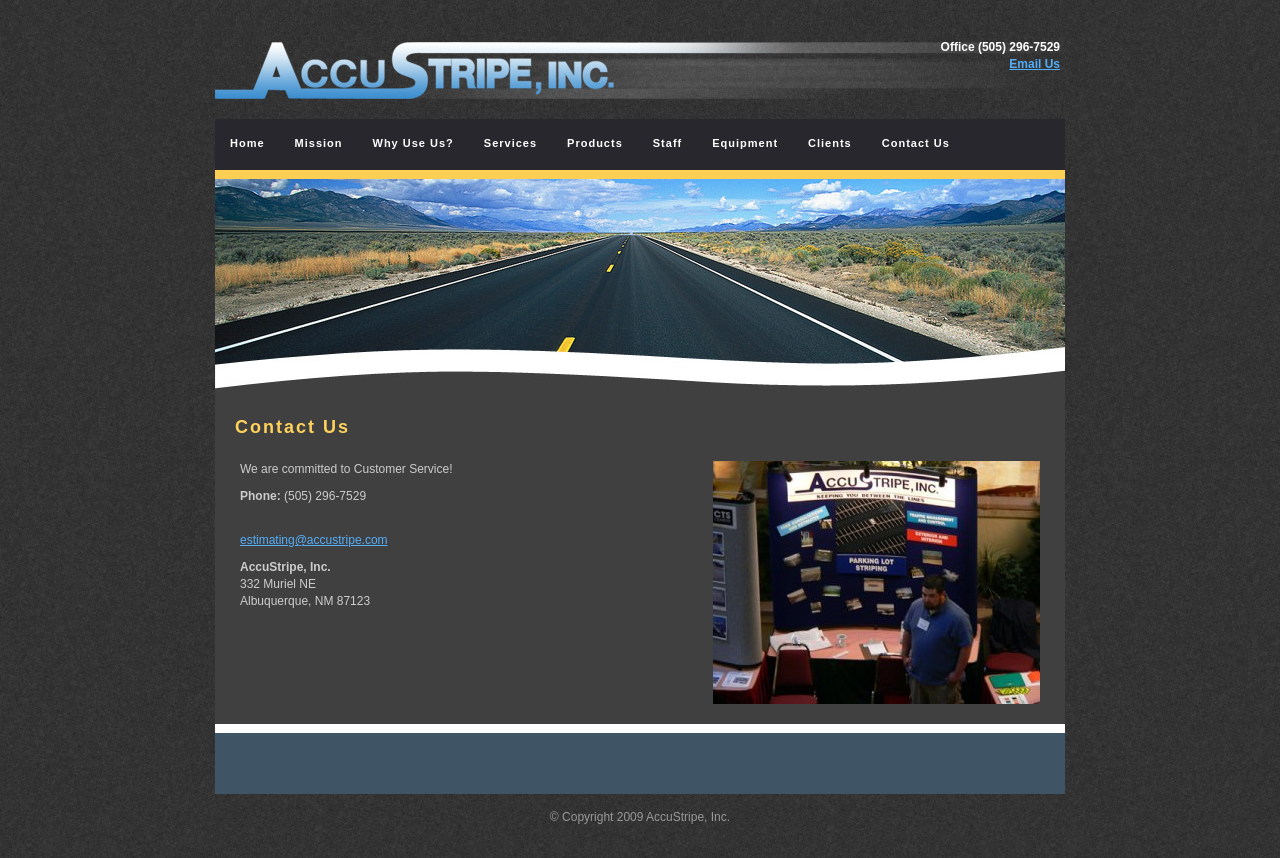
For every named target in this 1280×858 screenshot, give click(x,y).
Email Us (1034, 64)
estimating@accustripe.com (314, 540)
